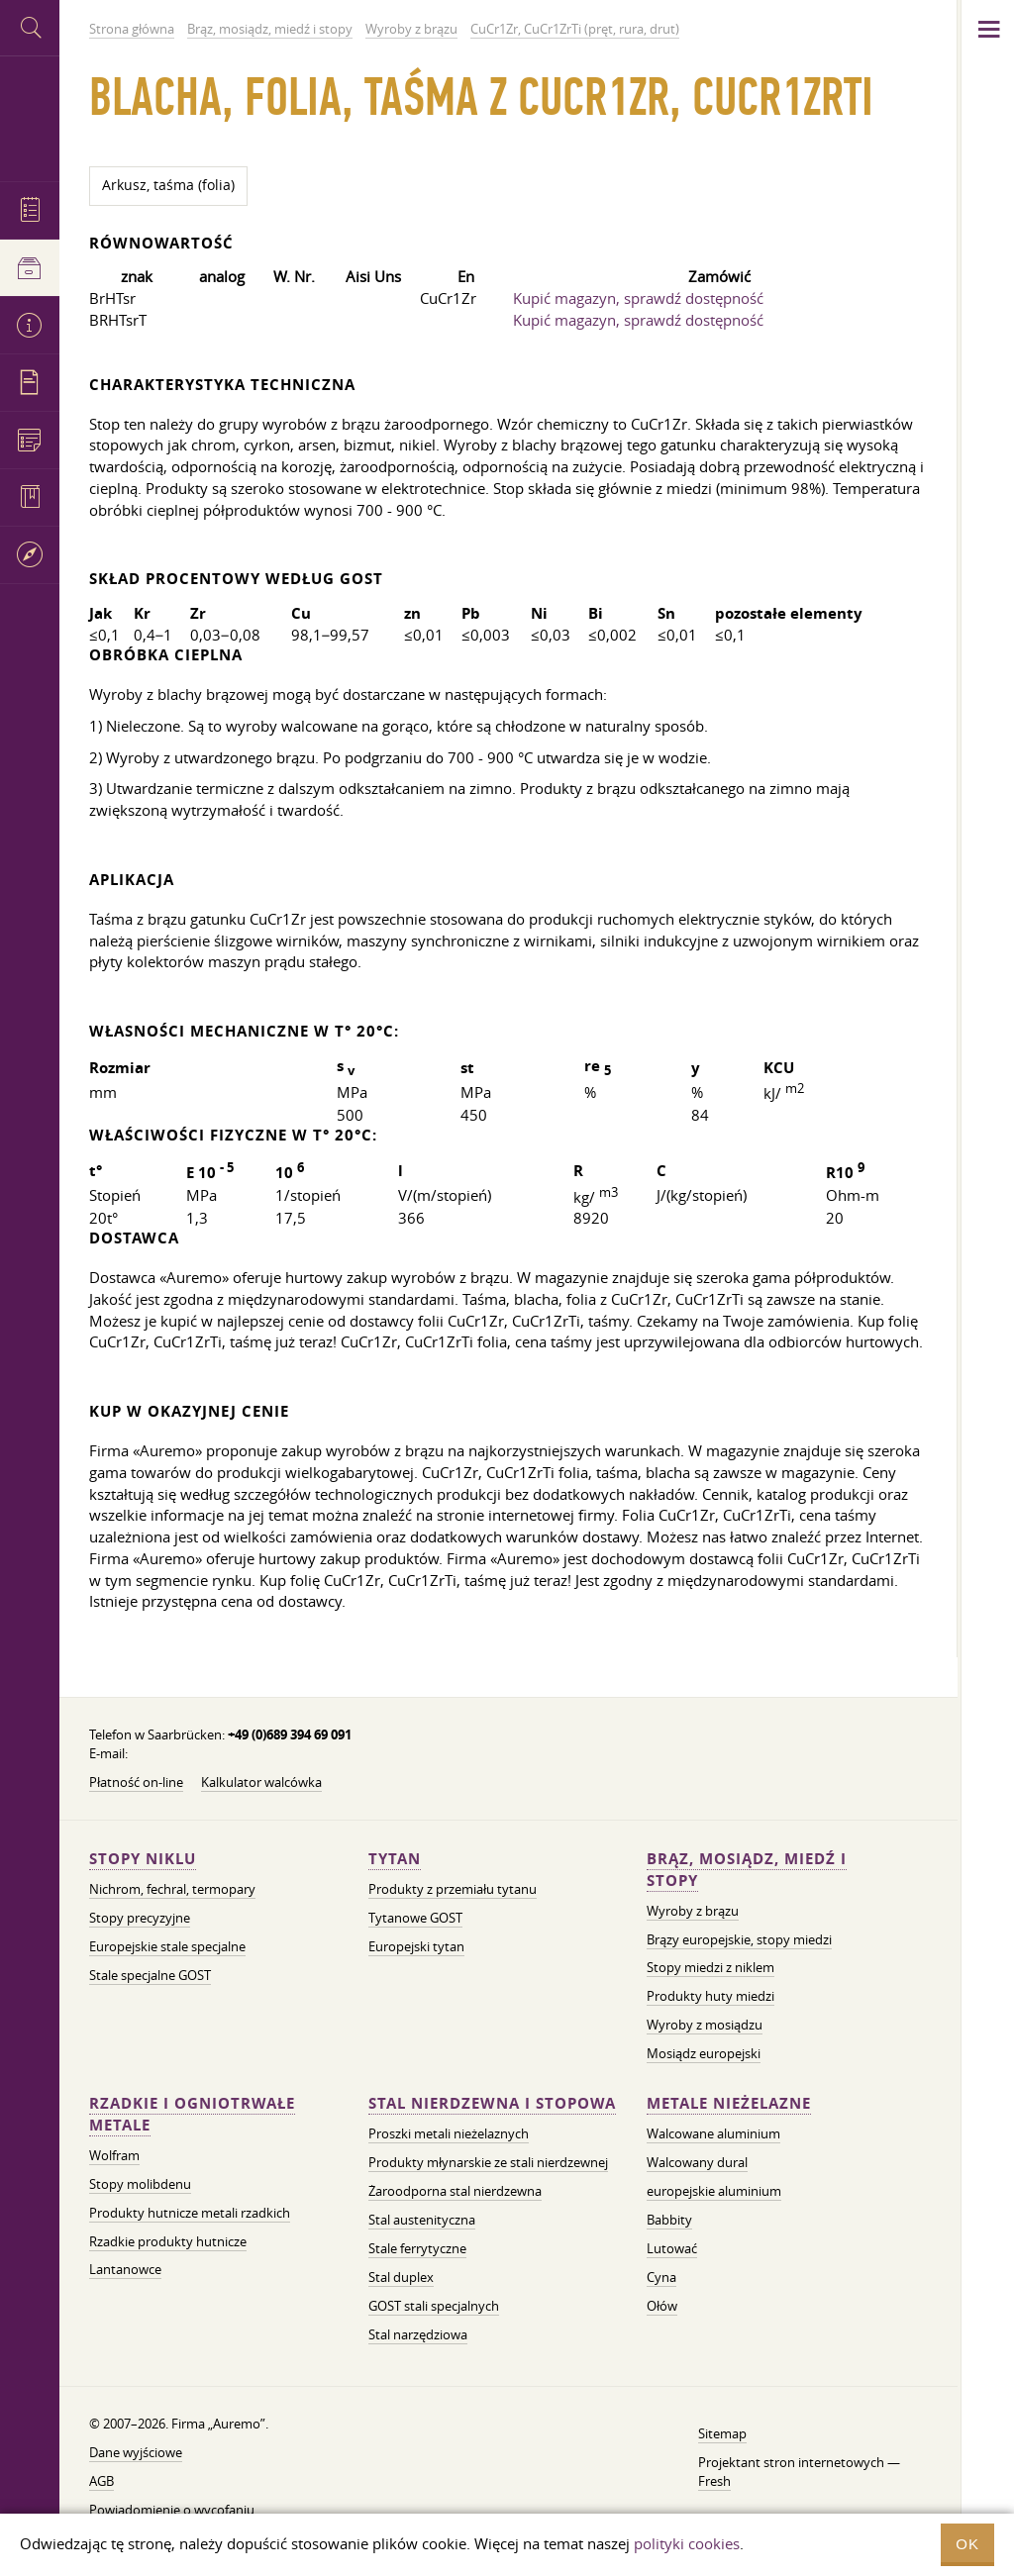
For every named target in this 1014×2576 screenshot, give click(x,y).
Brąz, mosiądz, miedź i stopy (747, 1869)
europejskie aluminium (714, 2191)
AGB (101, 2481)
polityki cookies (687, 2543)
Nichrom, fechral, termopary (172, 1889)
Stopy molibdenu (140, 2184)
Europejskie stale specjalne (167, 1946)
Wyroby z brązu (693, 1911)
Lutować (672, 2248)
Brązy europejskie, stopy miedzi (739, 1939)
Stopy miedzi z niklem (710, 1967)
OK (967, 2543)
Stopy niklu (142, 1858)
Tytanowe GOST (415, 1918)
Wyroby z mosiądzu (704, 2024)
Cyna (661, 2277)
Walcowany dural (697, 2162)
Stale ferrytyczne (417, 2248)
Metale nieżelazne (729, 2103)
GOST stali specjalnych (433, 2306)
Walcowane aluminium (713, 2133)
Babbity (669, 2220)
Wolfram (114, 2155)
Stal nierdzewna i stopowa (492, 2103)
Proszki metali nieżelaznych (448, 2133)
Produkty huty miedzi (710, 1996)
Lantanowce (125, 2269)
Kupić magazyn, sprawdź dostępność (638, 298)
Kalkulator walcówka (261, 1782)
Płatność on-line (136, 1782)
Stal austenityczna (421, 2220)
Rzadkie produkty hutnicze (168, 2241)
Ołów (662, 2306)
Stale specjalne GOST (150, 1975)
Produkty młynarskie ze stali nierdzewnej (488, 2162)
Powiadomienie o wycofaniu (171, 2510)
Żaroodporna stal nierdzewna (455, 2191)
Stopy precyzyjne (139, 1918)
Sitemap (722, 2433)
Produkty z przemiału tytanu (452, 1889)
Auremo (30, 116)
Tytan (394, 1858)
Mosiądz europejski (703, 2053)
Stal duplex (401, 2277)
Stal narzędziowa (417, 2334)
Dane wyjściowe (135, 2452)
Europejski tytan (416, 1946)
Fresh (714, 2481)
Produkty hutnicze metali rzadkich (189, 2213)
